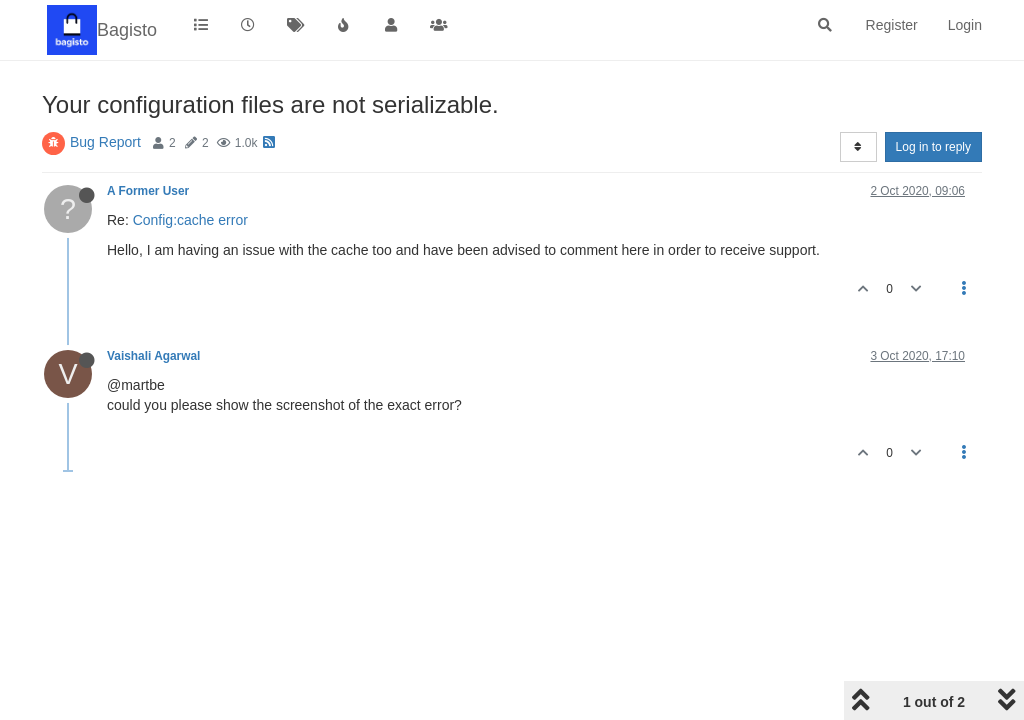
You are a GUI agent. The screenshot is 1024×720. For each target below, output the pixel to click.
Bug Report (105, 142)
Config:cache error (190, 220)
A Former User (148, 191)
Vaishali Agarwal (153, 356)
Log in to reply (933, 147)
